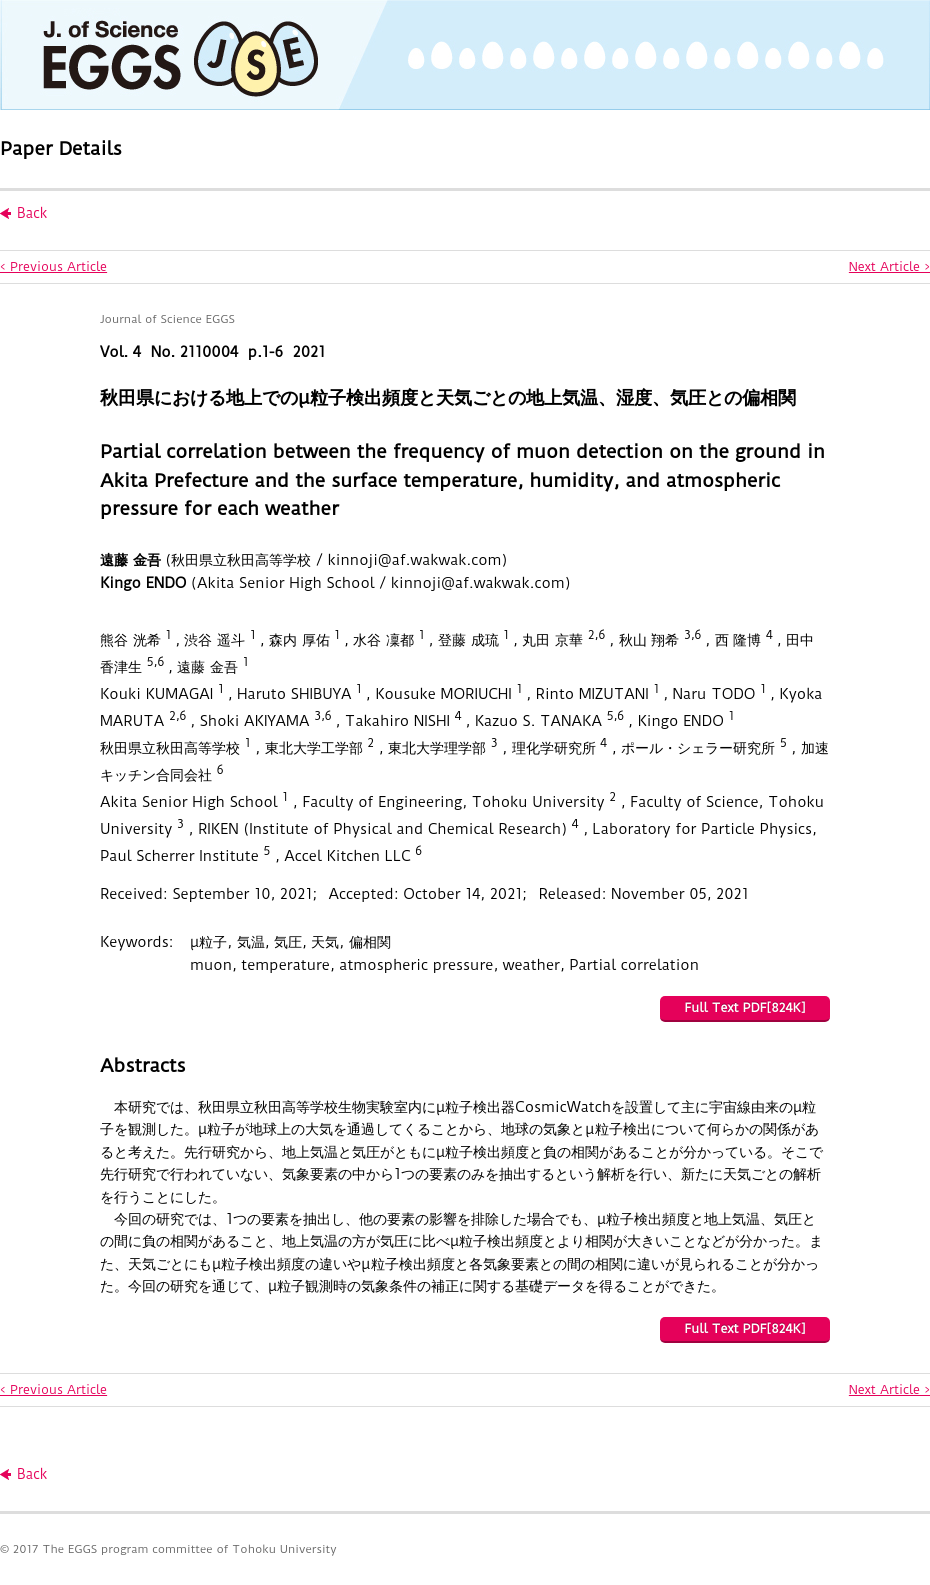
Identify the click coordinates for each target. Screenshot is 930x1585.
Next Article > (889, 266)
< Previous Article (53, 266)
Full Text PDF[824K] (744, 1007)
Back (32, 213)
